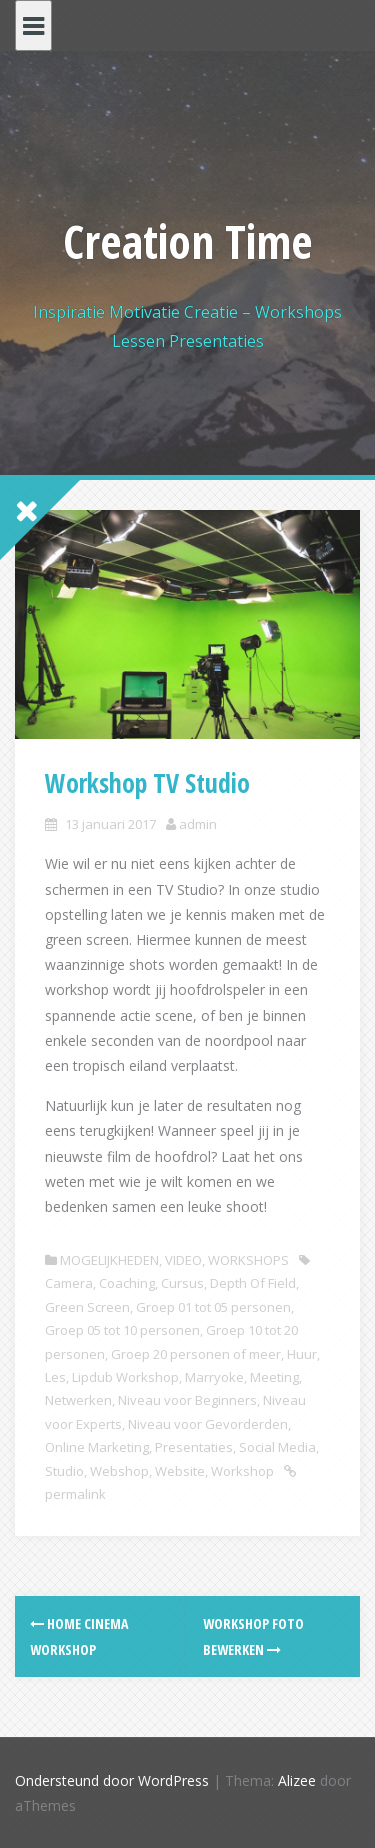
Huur (302, 1354)
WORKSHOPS (248, 1260)
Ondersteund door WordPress (112, 1780)
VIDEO (183, 1260)
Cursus (182, 1283)
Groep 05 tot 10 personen (122, 1330)
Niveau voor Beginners (187, 1400)
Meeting (274, 1377)
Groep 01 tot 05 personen (213, 1307)
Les (55, 1377)
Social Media (277, 1447)
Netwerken (78, 1400)
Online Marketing (97, 1447)
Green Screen (87, 1307)
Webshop (119, 1471)
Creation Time (188, 241)
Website (180, 1471)
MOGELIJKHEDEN (109, 1260)
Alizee (297, 1780)
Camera (69, 1283)
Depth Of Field (253, 1283)
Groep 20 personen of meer (196, 1354)
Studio (64, 1471)
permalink (75, 1494)
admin (198, 824)
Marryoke (214, 1377)
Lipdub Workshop (125, 1377)
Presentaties (194, 1447)
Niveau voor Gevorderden (208, 1424)
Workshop (242, 1471)
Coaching (127, 1283)
